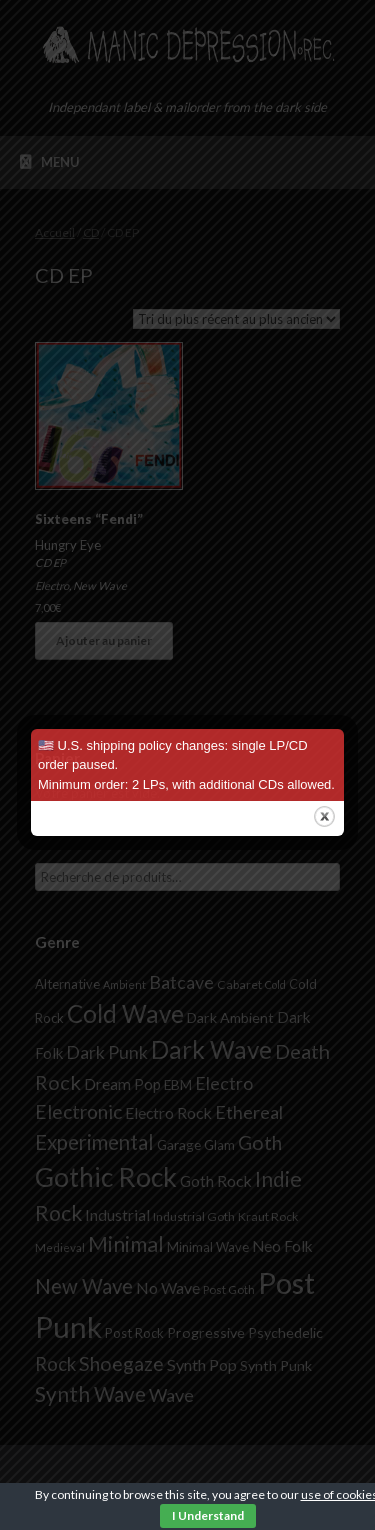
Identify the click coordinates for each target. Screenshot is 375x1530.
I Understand (208, 1515)
